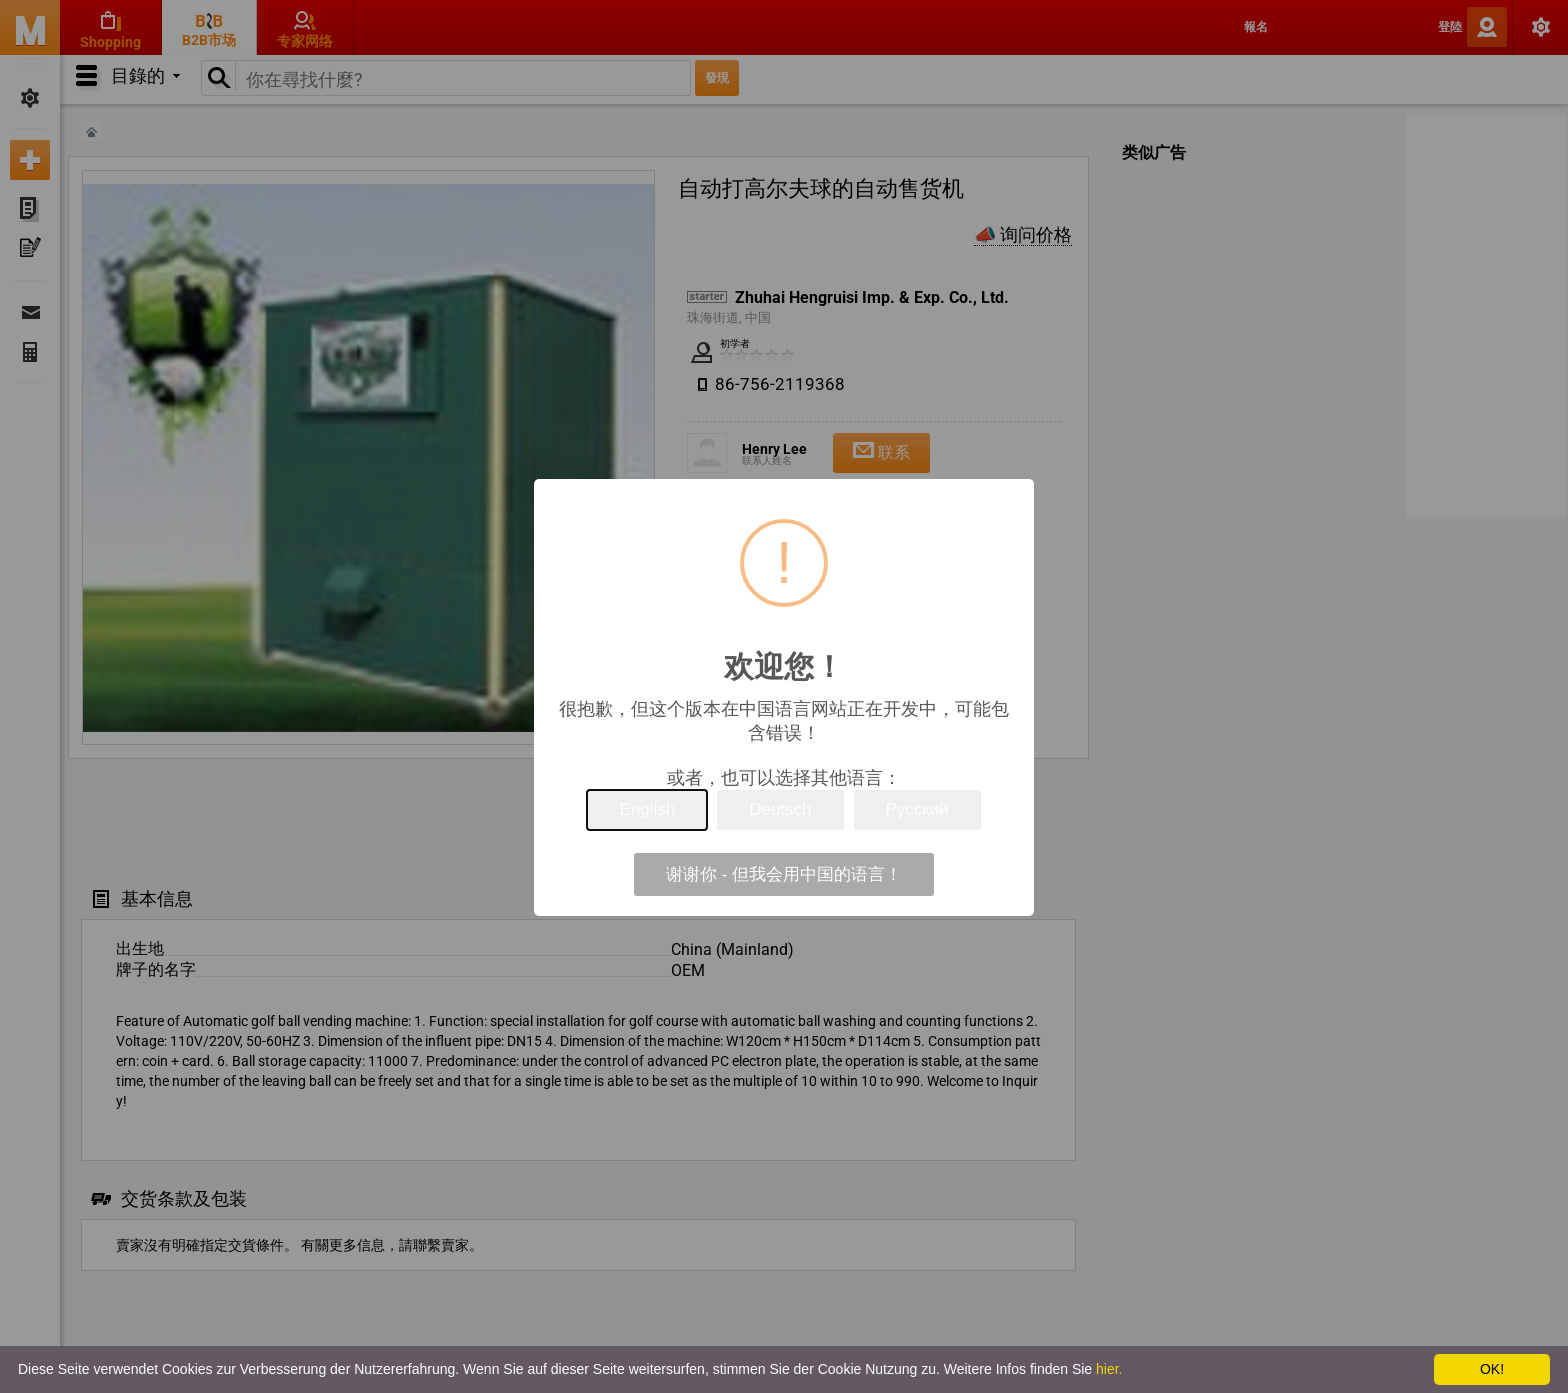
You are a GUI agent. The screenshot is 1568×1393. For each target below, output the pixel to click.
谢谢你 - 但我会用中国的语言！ (784, 874)
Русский (917, 809)
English (647, 809)
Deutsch (780, 809)
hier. (1109, 1369)
